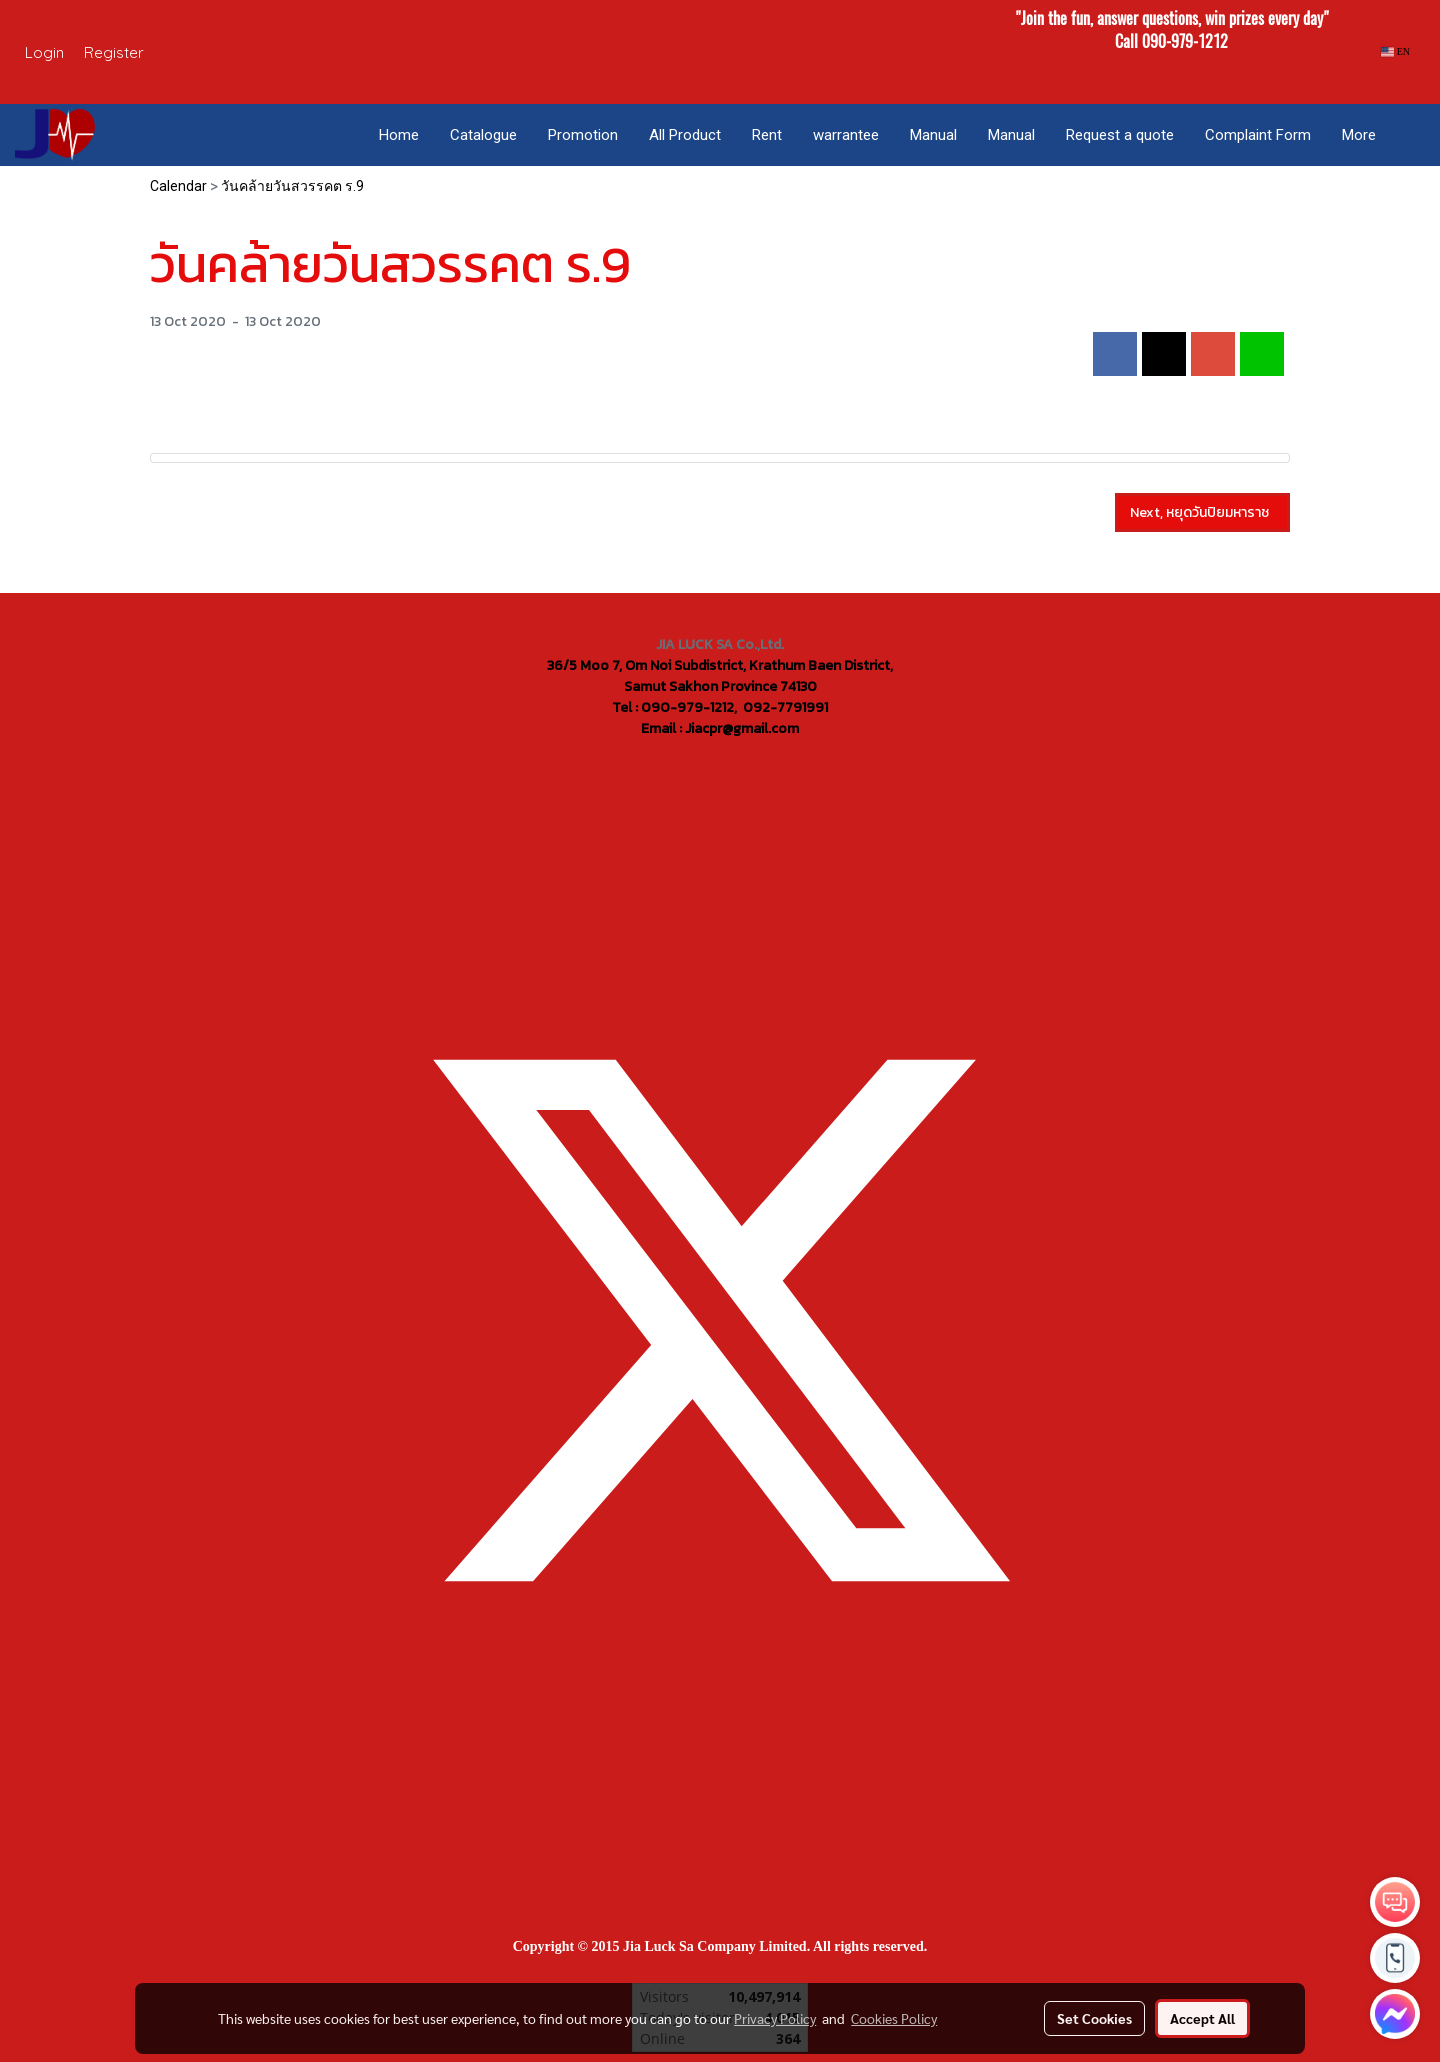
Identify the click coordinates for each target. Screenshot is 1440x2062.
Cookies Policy (894, 2018)
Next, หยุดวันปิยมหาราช (1202, 512)
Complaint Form (1258, 135)
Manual (933, 135)
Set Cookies (1094, 2018)
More (1359, 135)
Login (44, 52)
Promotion (583, 135)
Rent (767, 135)
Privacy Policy (775, 2018)
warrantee (846, 135)
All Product (685, 135)
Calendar (178, 186)
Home (399, 135)
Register (114, 52)
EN (1395, 51)
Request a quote (1120, 135)
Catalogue (483, 135)
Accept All (1202, 2018)
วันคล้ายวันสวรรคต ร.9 (292, 186)
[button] (1409, 135)
